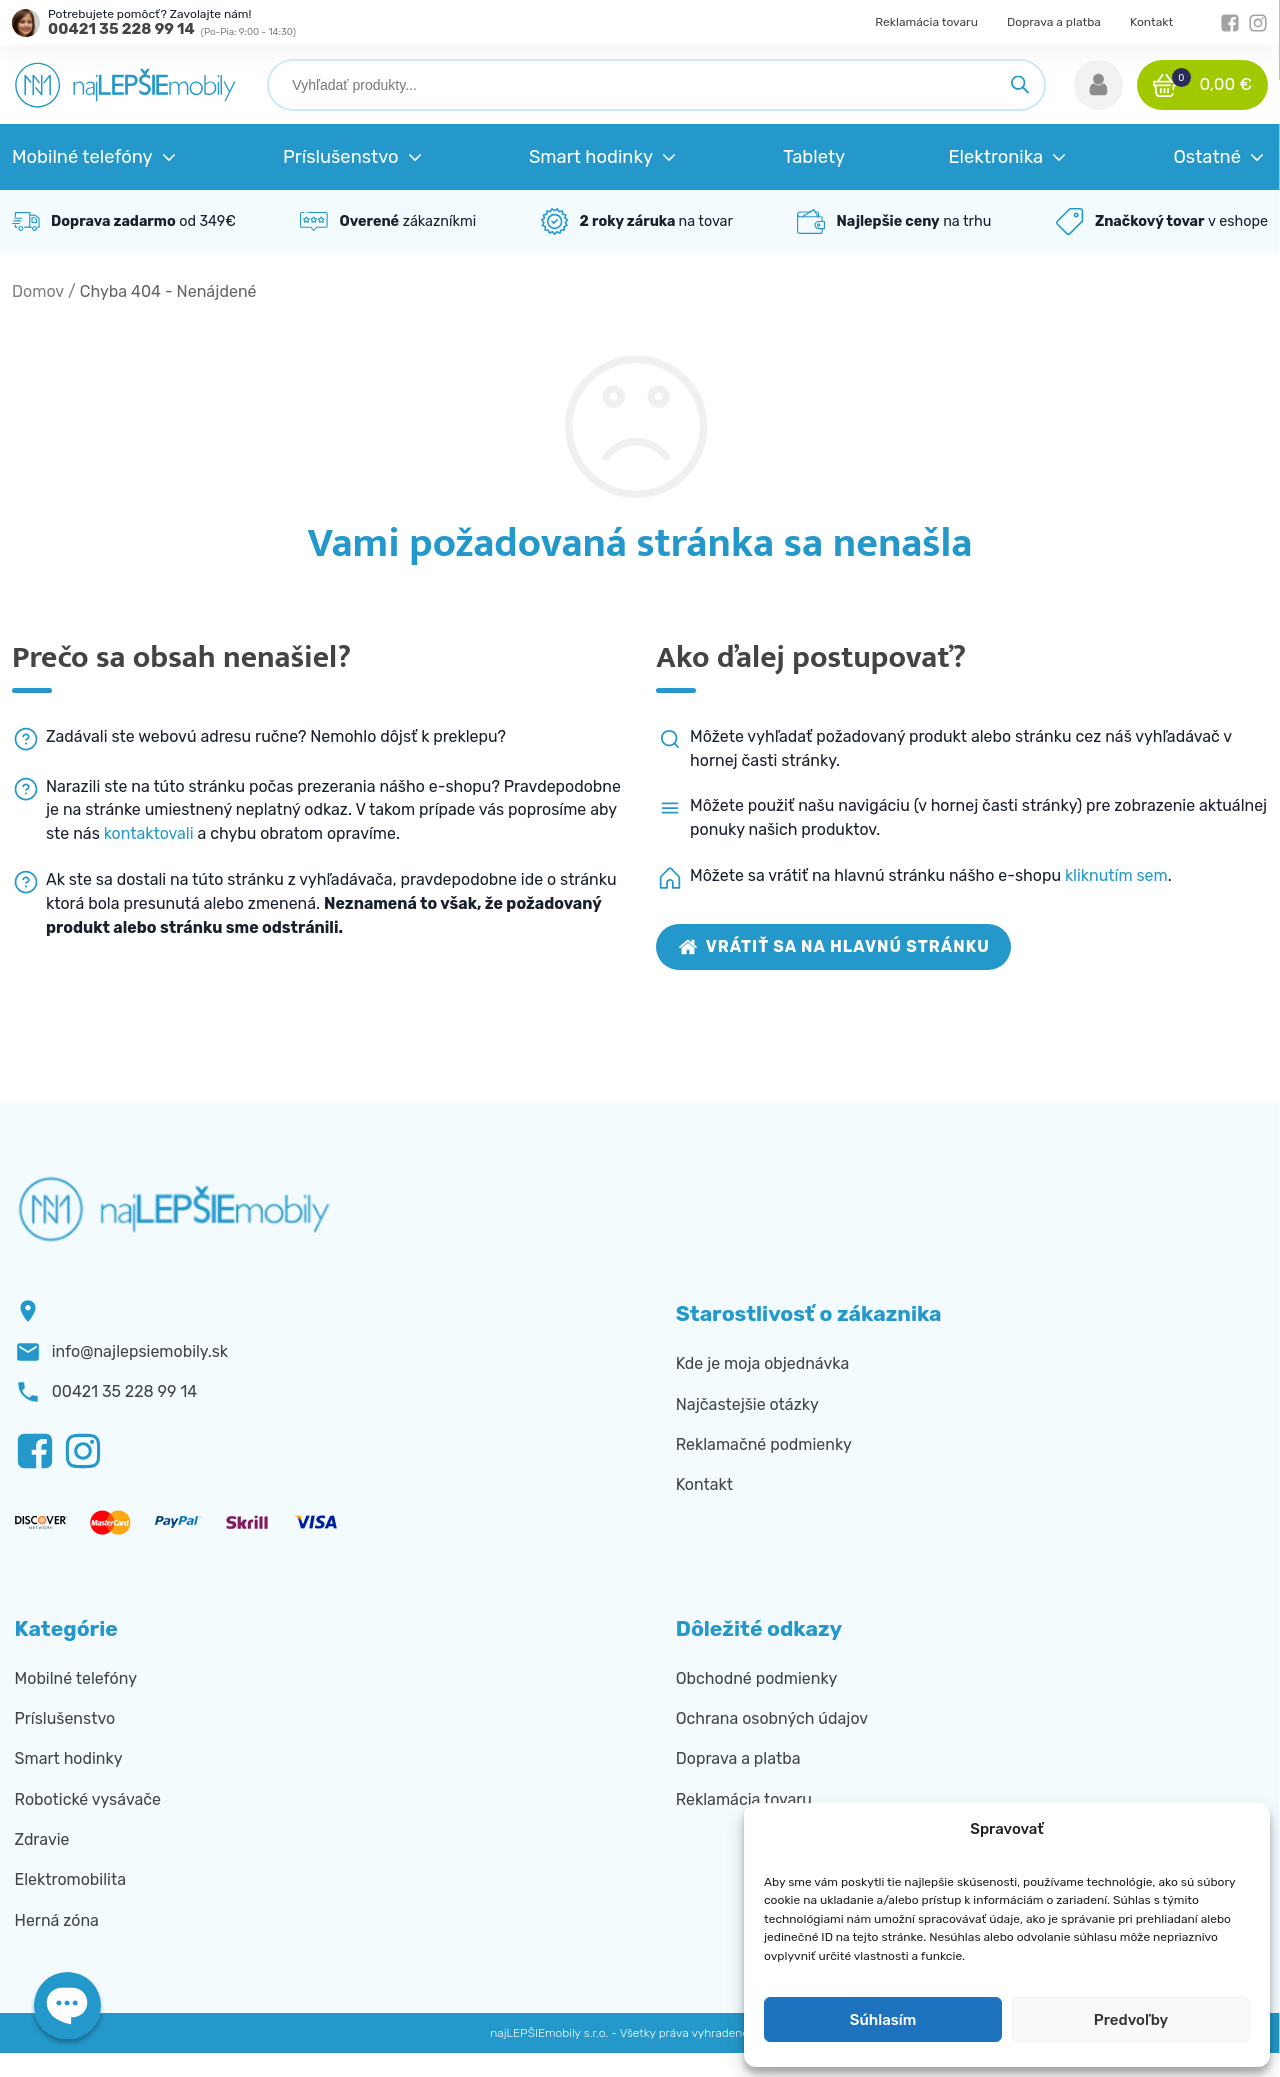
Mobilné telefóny (76, 1678)
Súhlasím (883, 2020)
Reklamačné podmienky (764, 1444)
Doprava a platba (1054, 22)
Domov (38, 291)
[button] (1098, 85)
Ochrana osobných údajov (772, 1718)
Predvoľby (1131, 2020)
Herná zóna (57, 1920)
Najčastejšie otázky (747, 1404)
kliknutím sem (1116, 875)
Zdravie (42, 1839)
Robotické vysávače (88, 1799)
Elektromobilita (70, 1879)
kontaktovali (149, 833)
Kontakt (1151, 22)
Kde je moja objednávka (762, 1363)
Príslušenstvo (65, 1718)
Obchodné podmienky (757, 1678)
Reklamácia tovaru (926, 22)
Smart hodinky (69, 1758)
